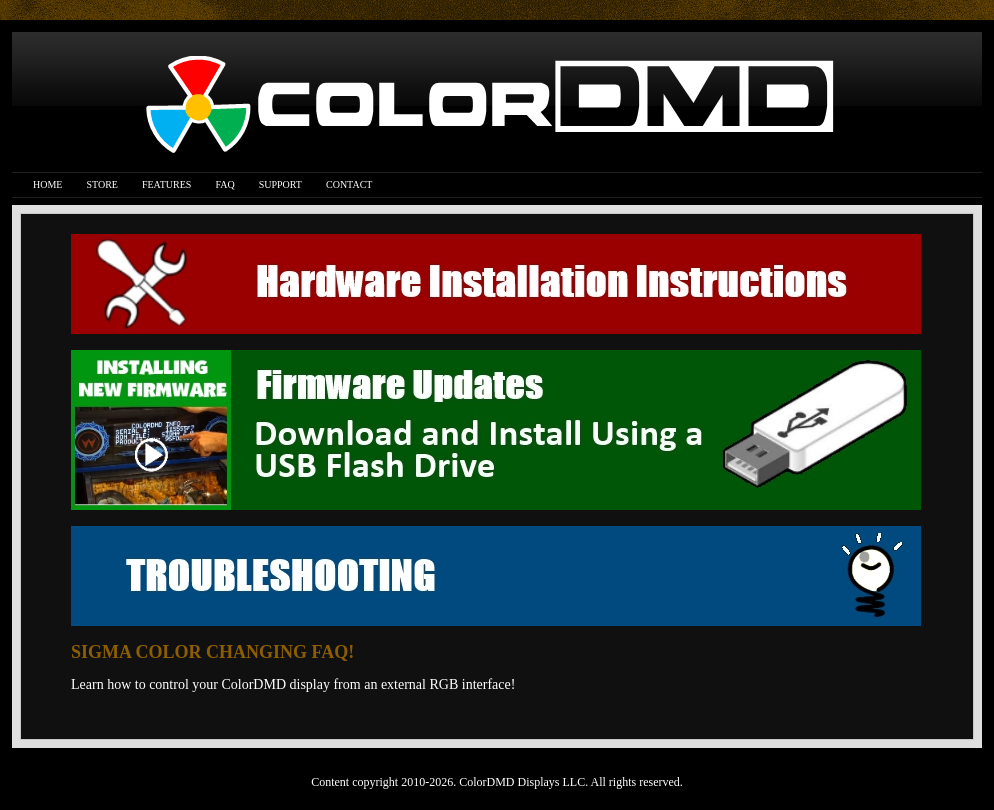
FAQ (224, 184)
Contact (349, 184)
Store (102, 184)
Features (166, 184)
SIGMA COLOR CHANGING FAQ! (212, 652)
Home (47, 184)
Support (280, 184)
